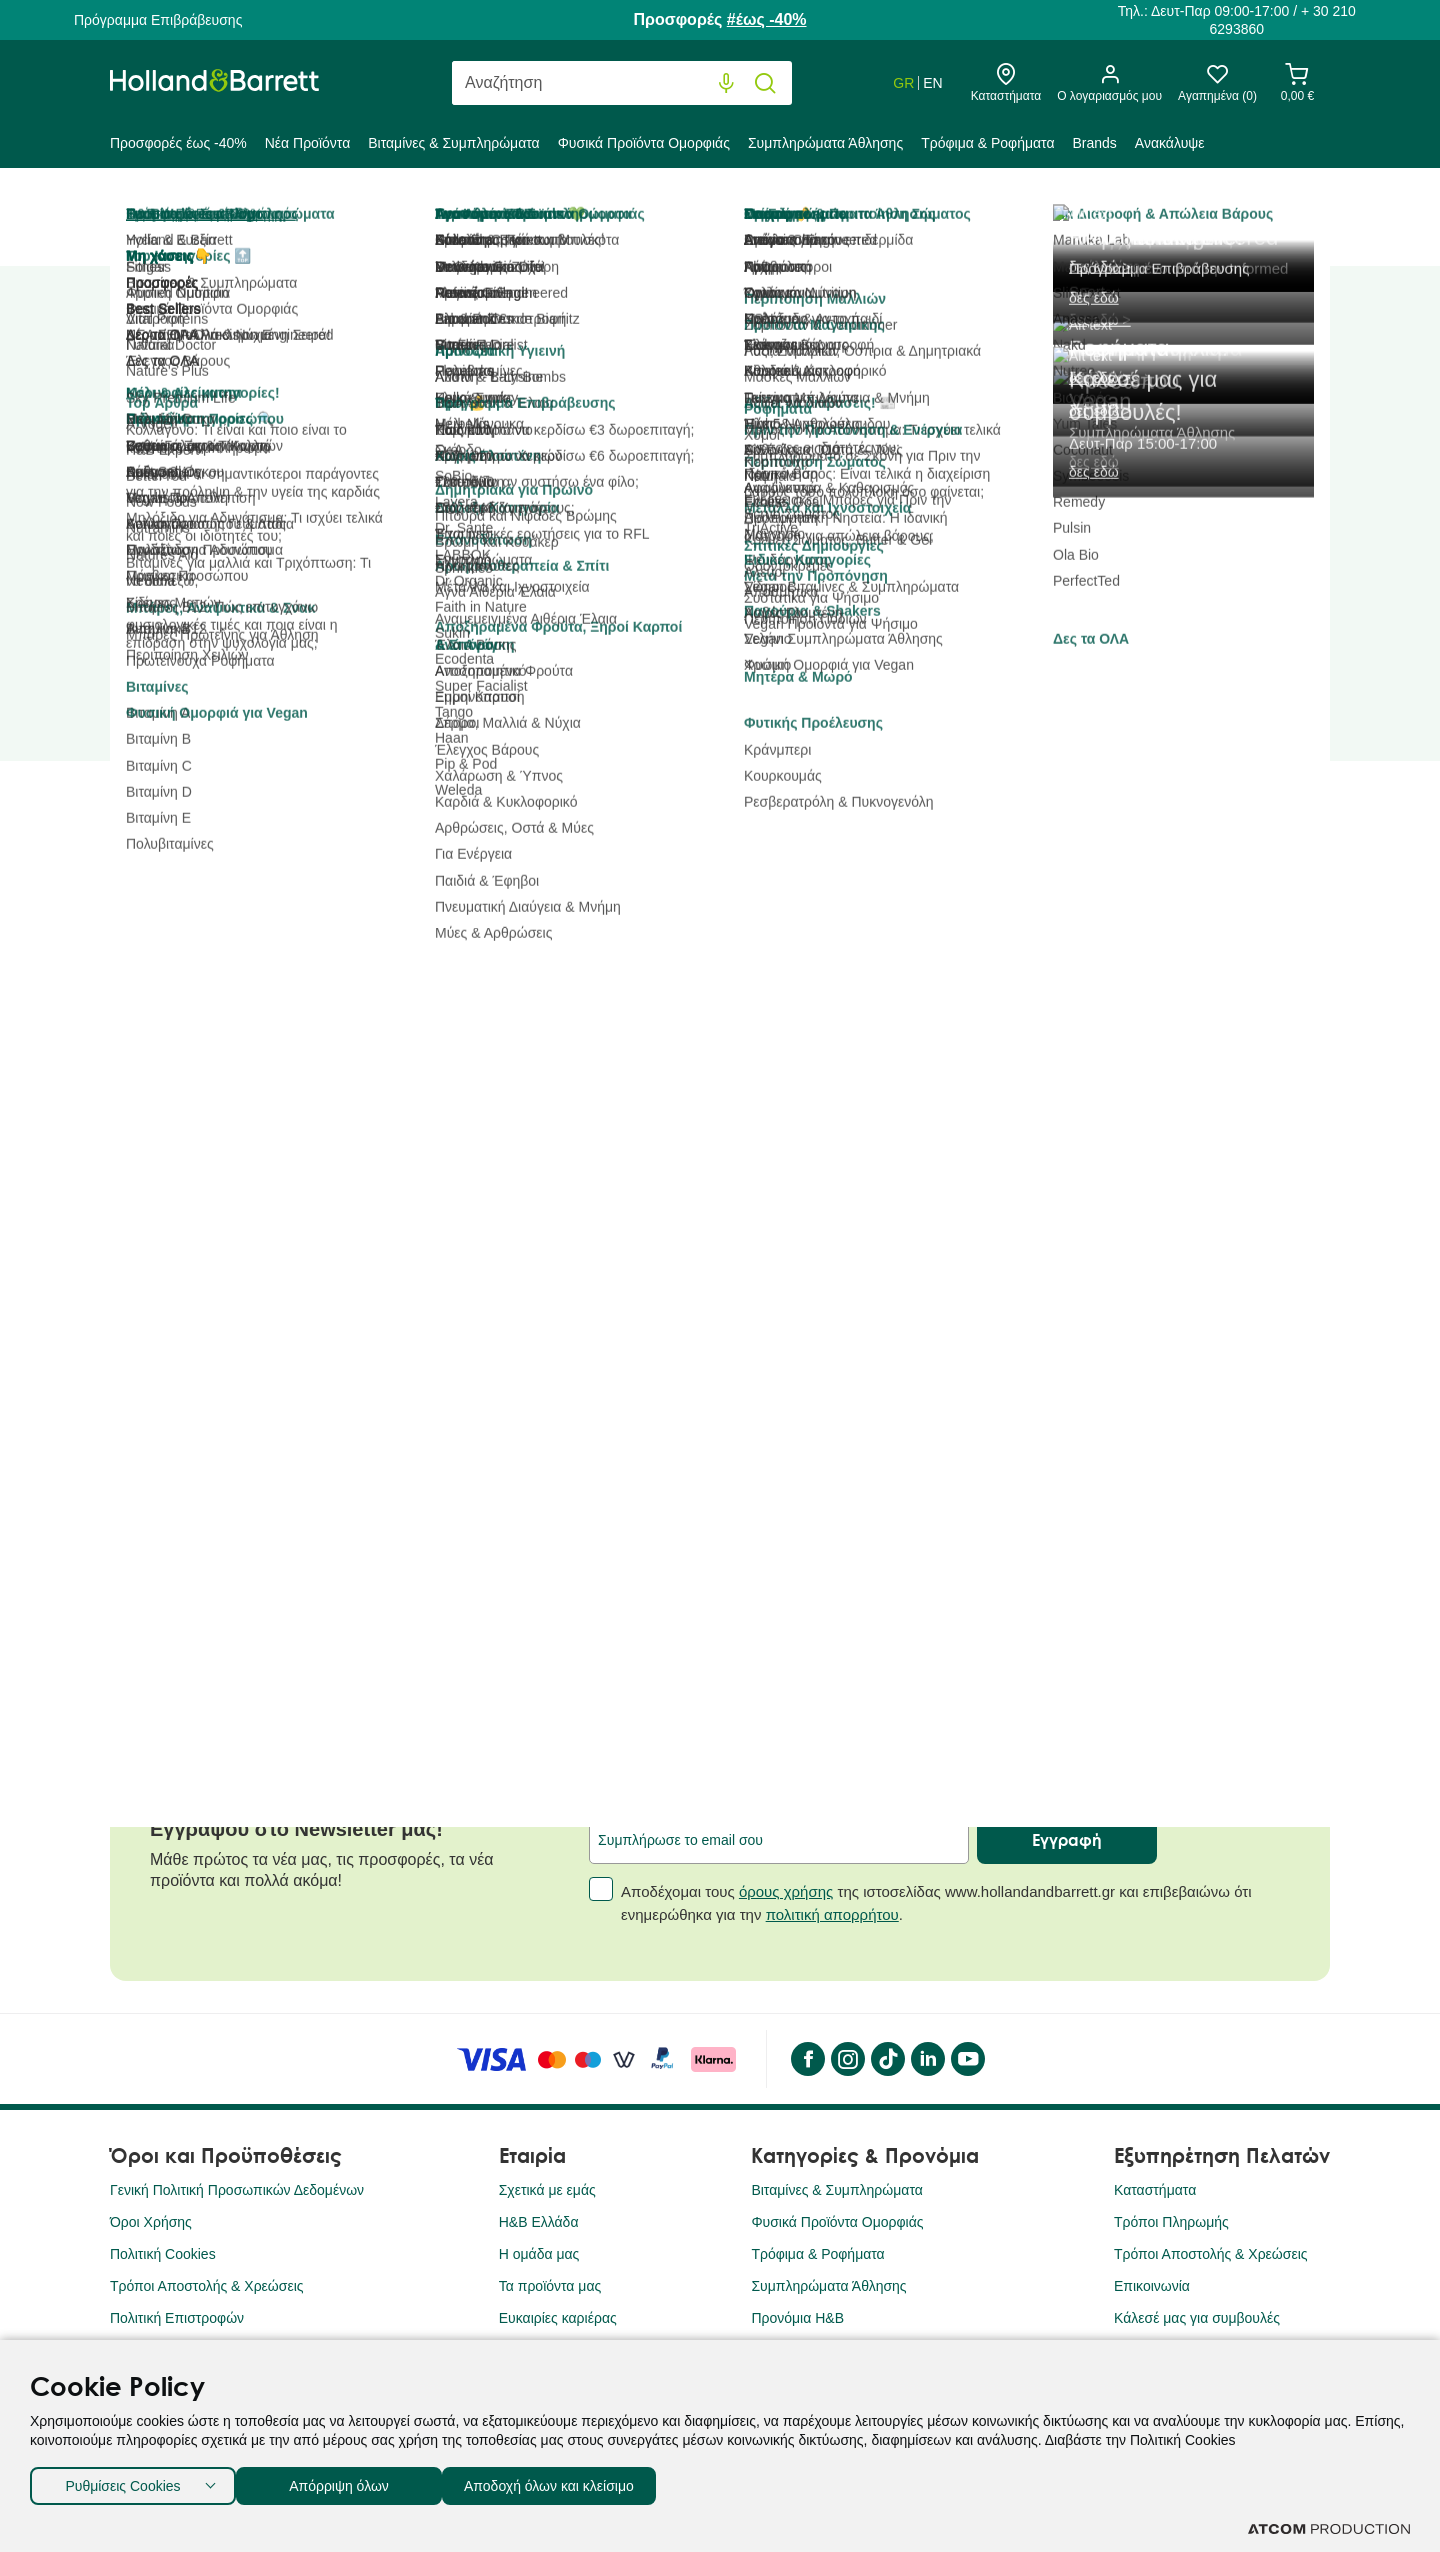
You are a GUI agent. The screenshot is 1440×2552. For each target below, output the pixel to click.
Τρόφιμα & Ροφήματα (987, 143)
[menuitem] (183, 147)
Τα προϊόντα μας (550, 2286)
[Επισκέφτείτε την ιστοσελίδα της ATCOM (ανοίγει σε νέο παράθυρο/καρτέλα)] (1329, 2529)
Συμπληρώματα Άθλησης (825, 143)
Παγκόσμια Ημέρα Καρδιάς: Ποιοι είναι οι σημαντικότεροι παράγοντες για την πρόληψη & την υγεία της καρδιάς (311, 1555)
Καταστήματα (1155, 2190)
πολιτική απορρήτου (832, 1914)
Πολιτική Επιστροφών (177, 2318)
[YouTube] (967, 2059)
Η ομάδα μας (539, 2254)
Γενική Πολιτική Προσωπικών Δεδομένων (237, 2190)
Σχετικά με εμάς (547, 2190)
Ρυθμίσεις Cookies (123, 2481)
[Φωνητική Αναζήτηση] (726, 83)
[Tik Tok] (887, 2059)
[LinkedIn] (927, 2059)
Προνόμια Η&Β (797, 2318)
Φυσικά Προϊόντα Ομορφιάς (644, 143)
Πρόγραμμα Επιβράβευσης (158, 20)
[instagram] (847, 2059)
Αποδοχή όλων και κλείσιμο (581, 2481)
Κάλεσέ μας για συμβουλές (1197, 2318)
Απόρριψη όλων (349, 2481)
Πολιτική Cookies (163, 2254)
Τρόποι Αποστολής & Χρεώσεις (207, 2286)
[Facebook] (807, 2059)
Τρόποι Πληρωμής (1171, 2222)
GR (903, 83)
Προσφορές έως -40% (178, 143)
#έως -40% (767, 19)
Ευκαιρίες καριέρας (558, 2318)
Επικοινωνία (1152, 2286)
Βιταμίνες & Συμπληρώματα (453, 143)
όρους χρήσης (786, 1891)
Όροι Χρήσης (151, 2222)
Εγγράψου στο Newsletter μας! (296, 1829)
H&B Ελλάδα (539, 2222)
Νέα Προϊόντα (308, 143)
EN (932, 83)
